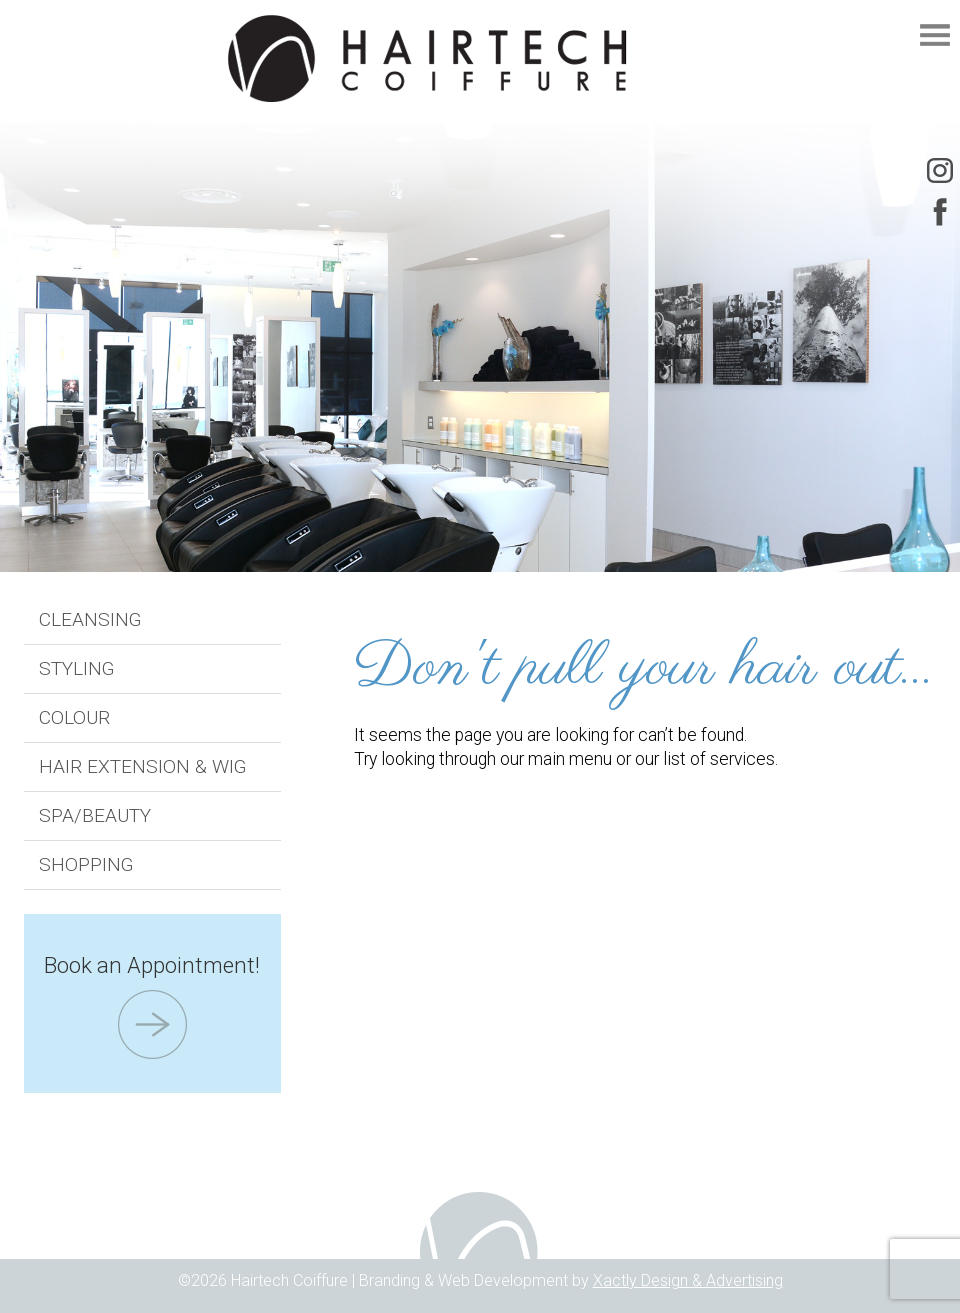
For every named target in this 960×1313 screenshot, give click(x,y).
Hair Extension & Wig (143, 766)
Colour (74, 717)
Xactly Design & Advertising (688, 1280)
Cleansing (90, 619)
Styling (77, 668)
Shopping (86, 864)
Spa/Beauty (95, 815)
